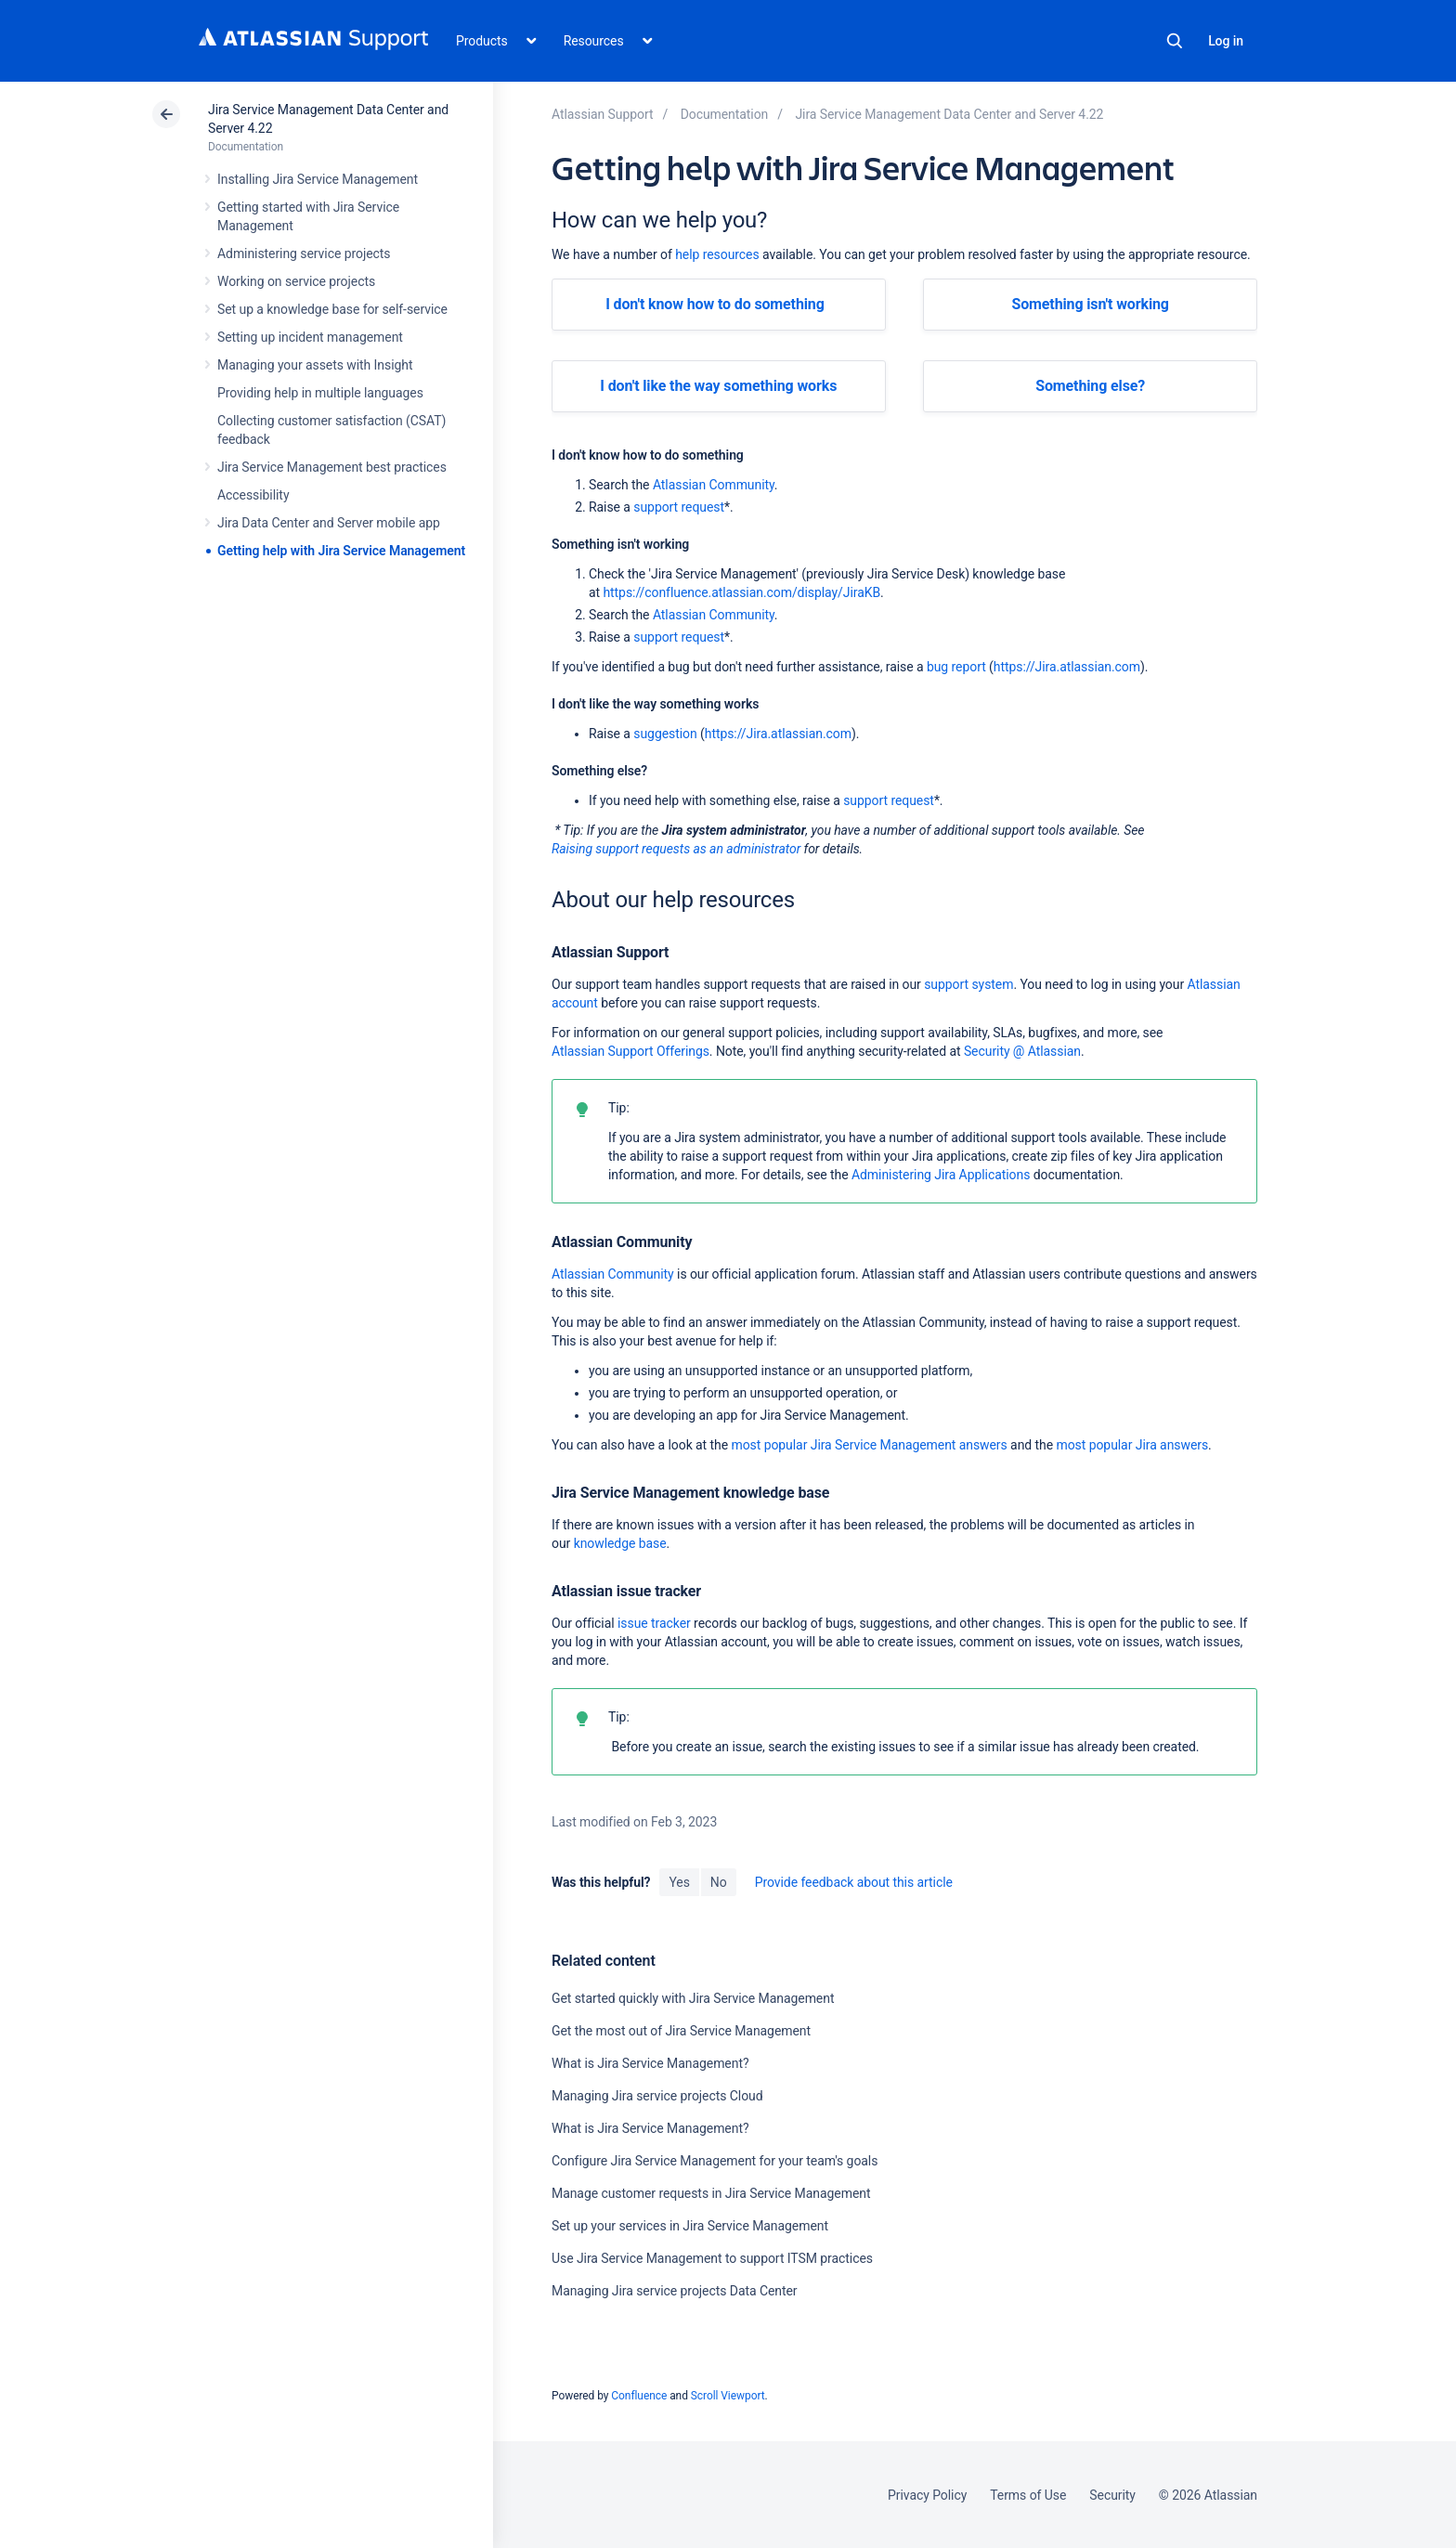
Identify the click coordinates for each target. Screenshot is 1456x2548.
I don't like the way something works (718, 386)
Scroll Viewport (728, 2395)
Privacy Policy (927, 2495)
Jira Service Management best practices (332, 467)
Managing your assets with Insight (314, 365)
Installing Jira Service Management (317, 179)
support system (968, 984)
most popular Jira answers (1132, 1444)
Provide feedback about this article (854, 1882)
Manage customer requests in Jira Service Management (711, 2193)
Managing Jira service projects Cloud (657, 2095)
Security (1112, 2495)
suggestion (664, 733)
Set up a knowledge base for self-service (332, 309)
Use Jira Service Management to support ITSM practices (712, 2258)
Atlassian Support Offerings (630, 1051)
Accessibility (253, 495)
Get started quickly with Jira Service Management (693, 1998)
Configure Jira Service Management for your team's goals (715, 2160)
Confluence (639, 2395)
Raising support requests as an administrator (676, 848)
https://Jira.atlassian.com (1067, 666)
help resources (717, 254)
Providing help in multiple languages (320, 392)
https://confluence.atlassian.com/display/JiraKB (741, 592)
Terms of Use (1028, 2495)
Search (1175, 41)
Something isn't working (1089, 304)
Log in (1225, 40)
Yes (679, 1882)
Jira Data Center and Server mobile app (328, 522)
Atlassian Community (713, 484)
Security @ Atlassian (1022, 1051)
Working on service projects (296, 281)
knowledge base (620, 1543)
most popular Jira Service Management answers (869, 1444)
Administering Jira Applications (941, 1174)
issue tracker (654, 1623)
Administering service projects (303, 253)
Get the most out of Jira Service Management (681, 2030)
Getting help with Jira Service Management (341, 550)
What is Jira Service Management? (650, 2063)
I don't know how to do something (715, 304)
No (718, 1882)
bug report (956, 666)
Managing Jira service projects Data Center (675, 2290)
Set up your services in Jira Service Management (690, 2225)
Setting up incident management (310, 337)
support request (678, 507)
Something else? (1090, 386)
